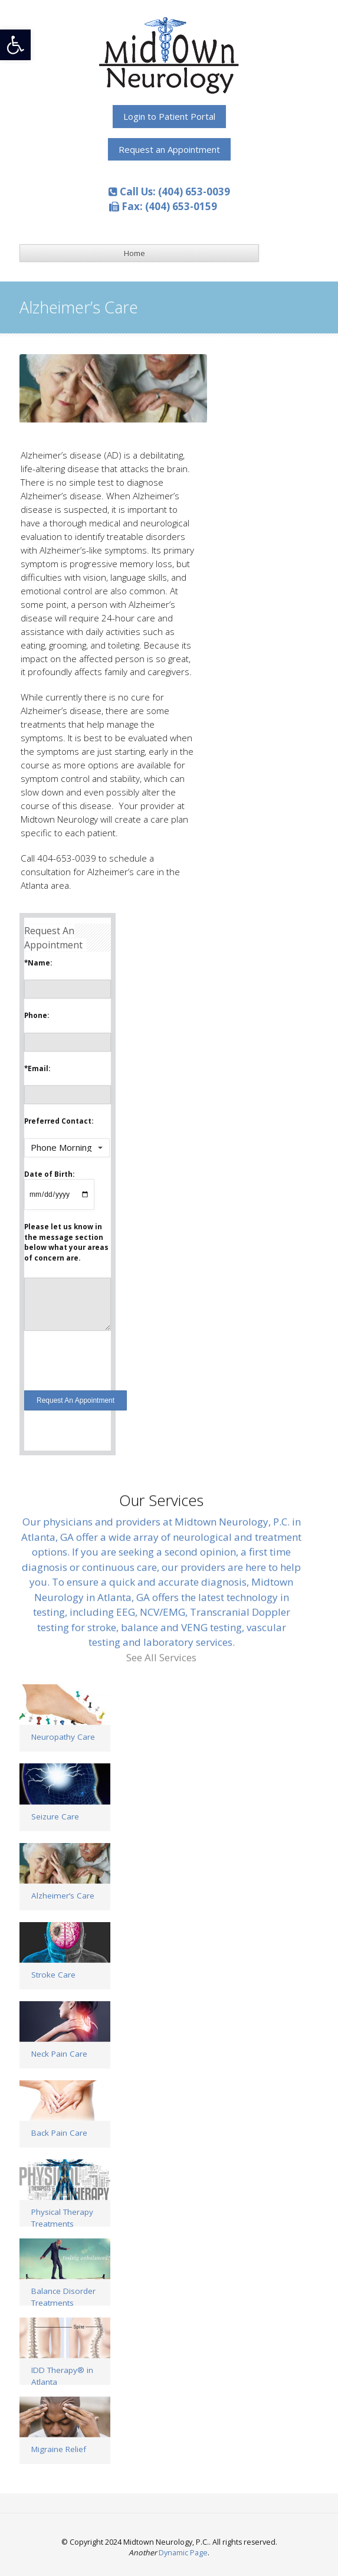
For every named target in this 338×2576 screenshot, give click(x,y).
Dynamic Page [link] (183, 2553)
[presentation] (114, 1357)
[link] (15, 45)
